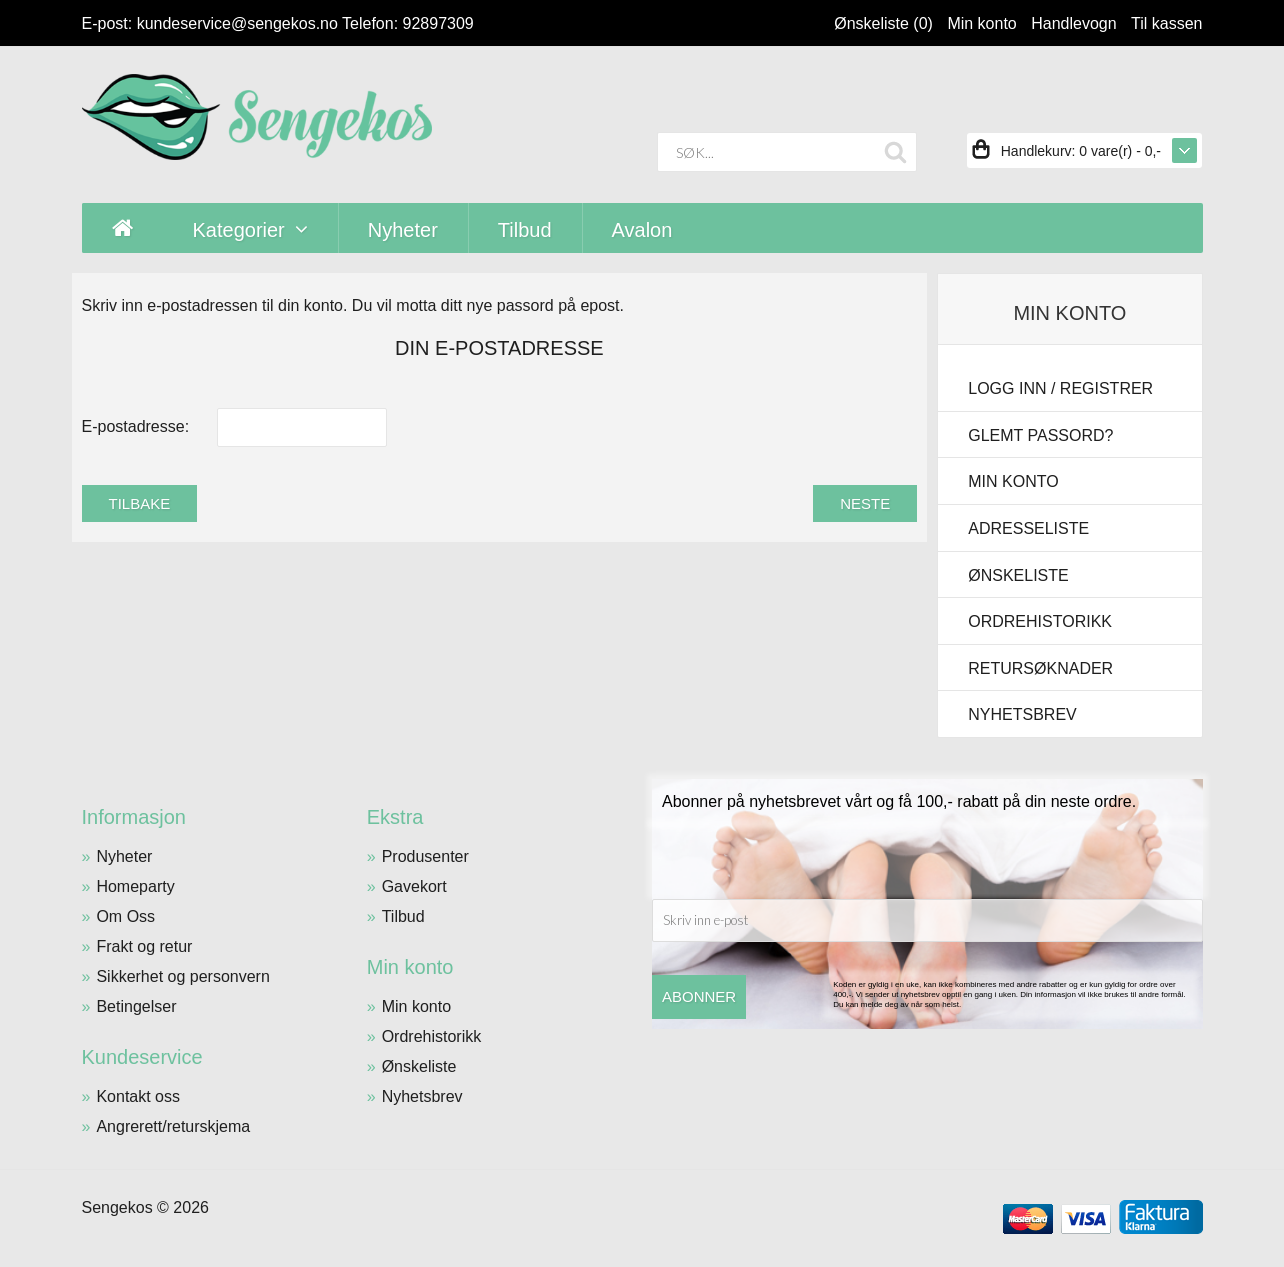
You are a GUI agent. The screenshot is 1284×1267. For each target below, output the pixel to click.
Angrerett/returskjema (173, 1126)
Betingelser (136, 1006)
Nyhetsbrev (1022, 714)
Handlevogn (1073, 23)
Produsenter (425, 856)
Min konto (981, 23)
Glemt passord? (1040, 435)
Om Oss (125, 916)
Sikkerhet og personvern (182, 976)
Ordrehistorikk (1040, 621)
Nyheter (124, 856)
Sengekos (117, 1207)
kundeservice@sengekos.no (237, 23)
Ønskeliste (1018, 575)
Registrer (1106, 388)
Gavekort (414, 886)
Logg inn (1007, 388)
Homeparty (135, 886)
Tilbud (403, 916)
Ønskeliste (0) (883, 23)
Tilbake (140, 503)
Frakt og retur (144, 946)
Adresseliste (1028, 528)
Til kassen (1166, 23)
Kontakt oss (138, 1096)
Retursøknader (1040, 668)
